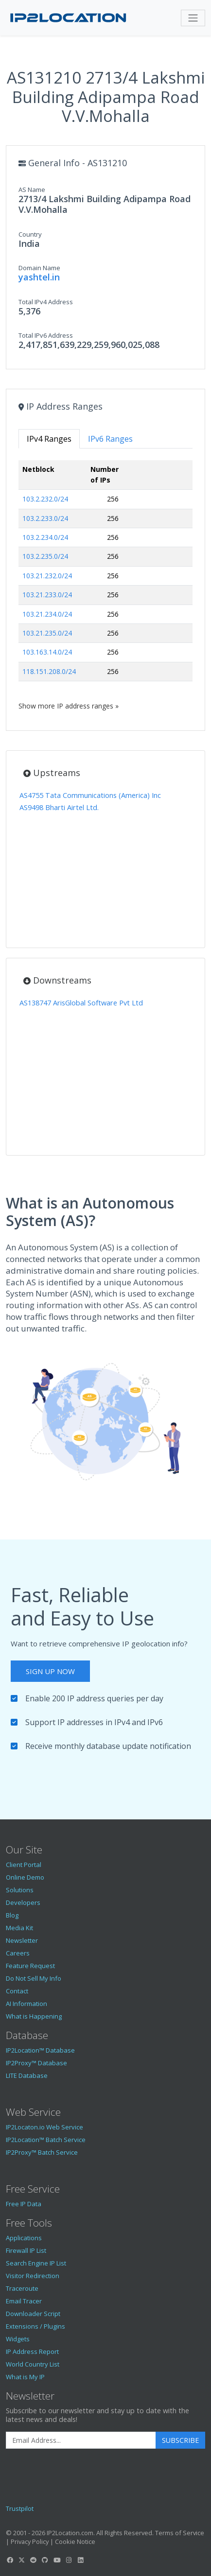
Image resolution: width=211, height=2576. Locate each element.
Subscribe (180, 2440)
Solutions (20, 1889)
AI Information (26, 2003)
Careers (18, 1953)
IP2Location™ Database (40, 2050)
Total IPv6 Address (45, 335)
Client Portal (23, 1864)
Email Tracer (24, 2301)
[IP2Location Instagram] (68, 2560)
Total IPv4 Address (45, 301)
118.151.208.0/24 (49, 671)
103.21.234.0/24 (47, 614)
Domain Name (39, 267)
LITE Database (27, 2075)
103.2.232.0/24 (45, 498)
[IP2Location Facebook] (10, 2560)
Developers (23, 1902)
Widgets (18, 2338)
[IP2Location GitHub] (45, 2560)
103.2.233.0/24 (45, 518)
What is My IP (25, 2376)
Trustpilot (20, 2508)
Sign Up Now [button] (50, 1671)
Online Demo (25, 1877)
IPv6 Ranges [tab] (110, 438)
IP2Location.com (70, 2532)
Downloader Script (33, 2313)
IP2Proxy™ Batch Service (42, 2152)
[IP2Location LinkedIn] (81, 2560)
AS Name (31, 189)
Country (30, 234)
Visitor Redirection (32, 2275)
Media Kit (19, 1927)
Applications (24, 2237)
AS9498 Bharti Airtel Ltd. (59, 807)
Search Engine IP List (36, 2263)
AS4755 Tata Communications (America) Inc (90, 795)
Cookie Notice (75, 2541)
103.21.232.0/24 (47, 575)
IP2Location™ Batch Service (46, 2139)
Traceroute (22, 2288)
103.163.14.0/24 (47, 652)
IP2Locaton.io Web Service (44, 2127)
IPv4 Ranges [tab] (49, 438)
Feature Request (30, 1965)
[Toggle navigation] (193, 18)
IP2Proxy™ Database (36, 2062)
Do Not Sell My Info (33, 1978)
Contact (17, 1991)
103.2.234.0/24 (45, 537)
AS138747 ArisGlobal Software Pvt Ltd (81, 1002)
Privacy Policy (30, 2541)
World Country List (32, 2364)
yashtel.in (39, 277)
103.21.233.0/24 (47, 594)
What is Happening (34, 2016)
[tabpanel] (105, 585)
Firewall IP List (26, 2250)
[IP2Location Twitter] (21, 2560)
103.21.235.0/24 (47, 633)
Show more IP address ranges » (68, 705)
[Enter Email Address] (81, 2440)
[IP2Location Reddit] (33, 2560)
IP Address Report (32, 2351)
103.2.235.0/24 (45, 556)
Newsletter (22, 1940)
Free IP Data (23, 2203)
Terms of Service (179, 2532)
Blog (12, 1915)
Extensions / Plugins (35, 2326)
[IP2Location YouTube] (57, 2560)
